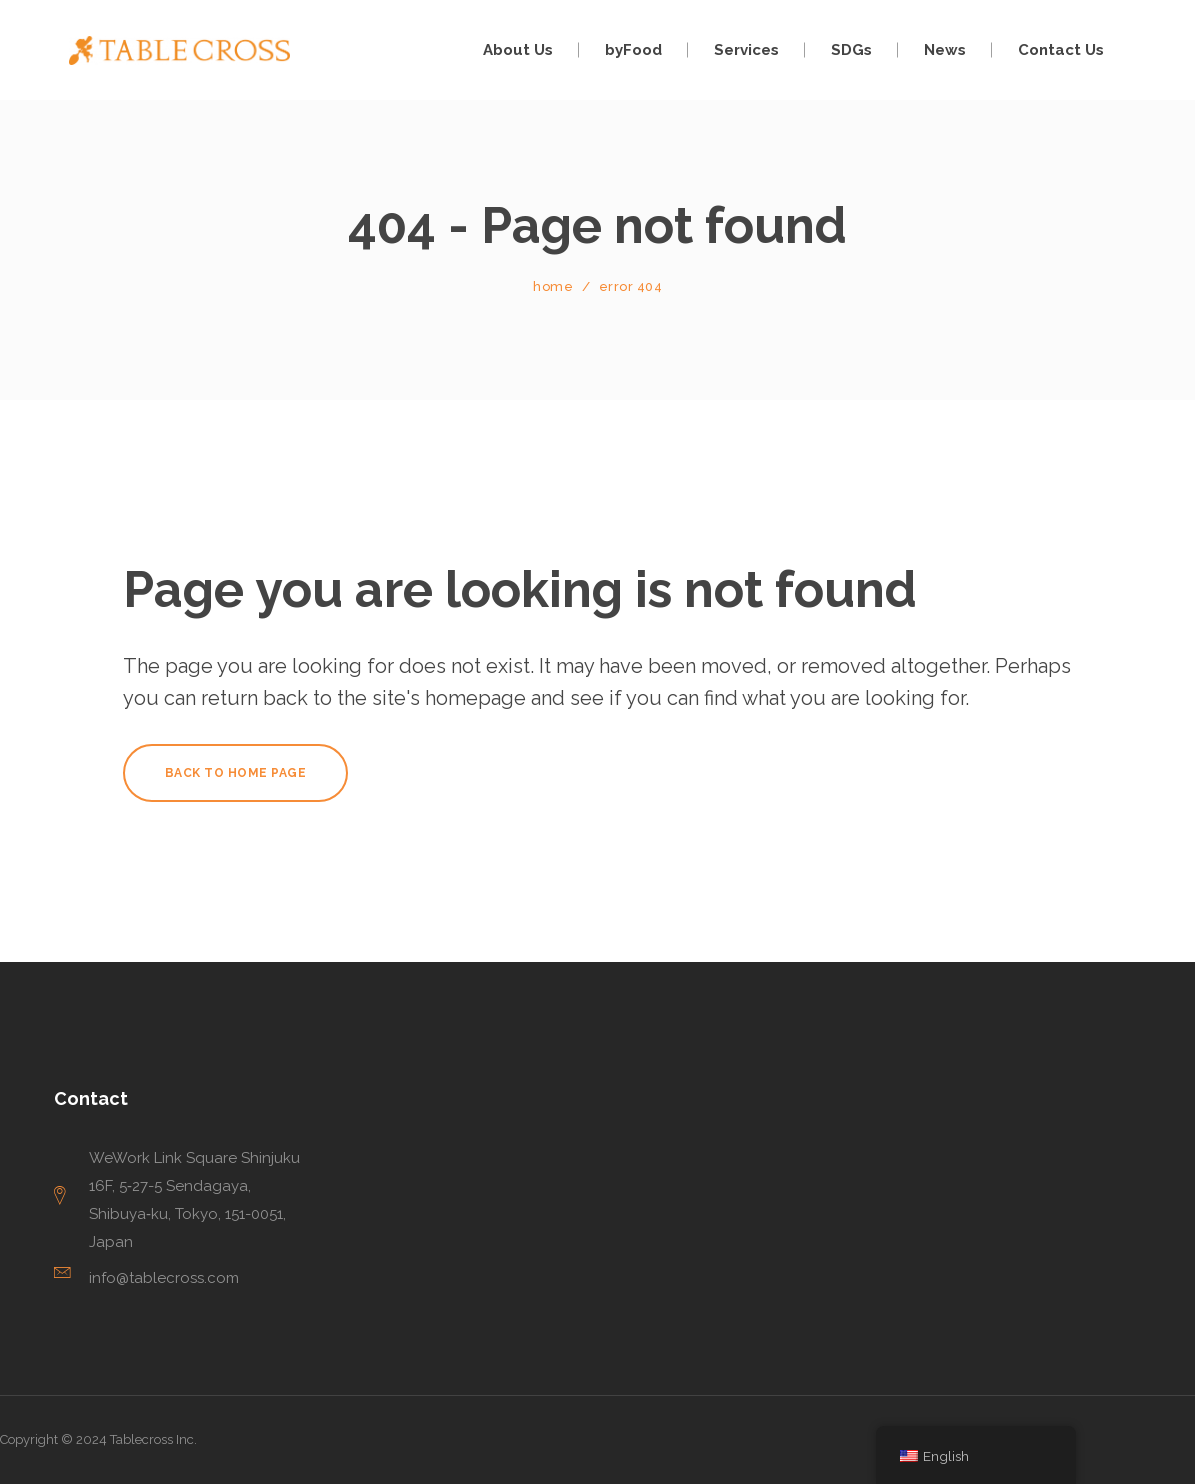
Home (553, 286)
